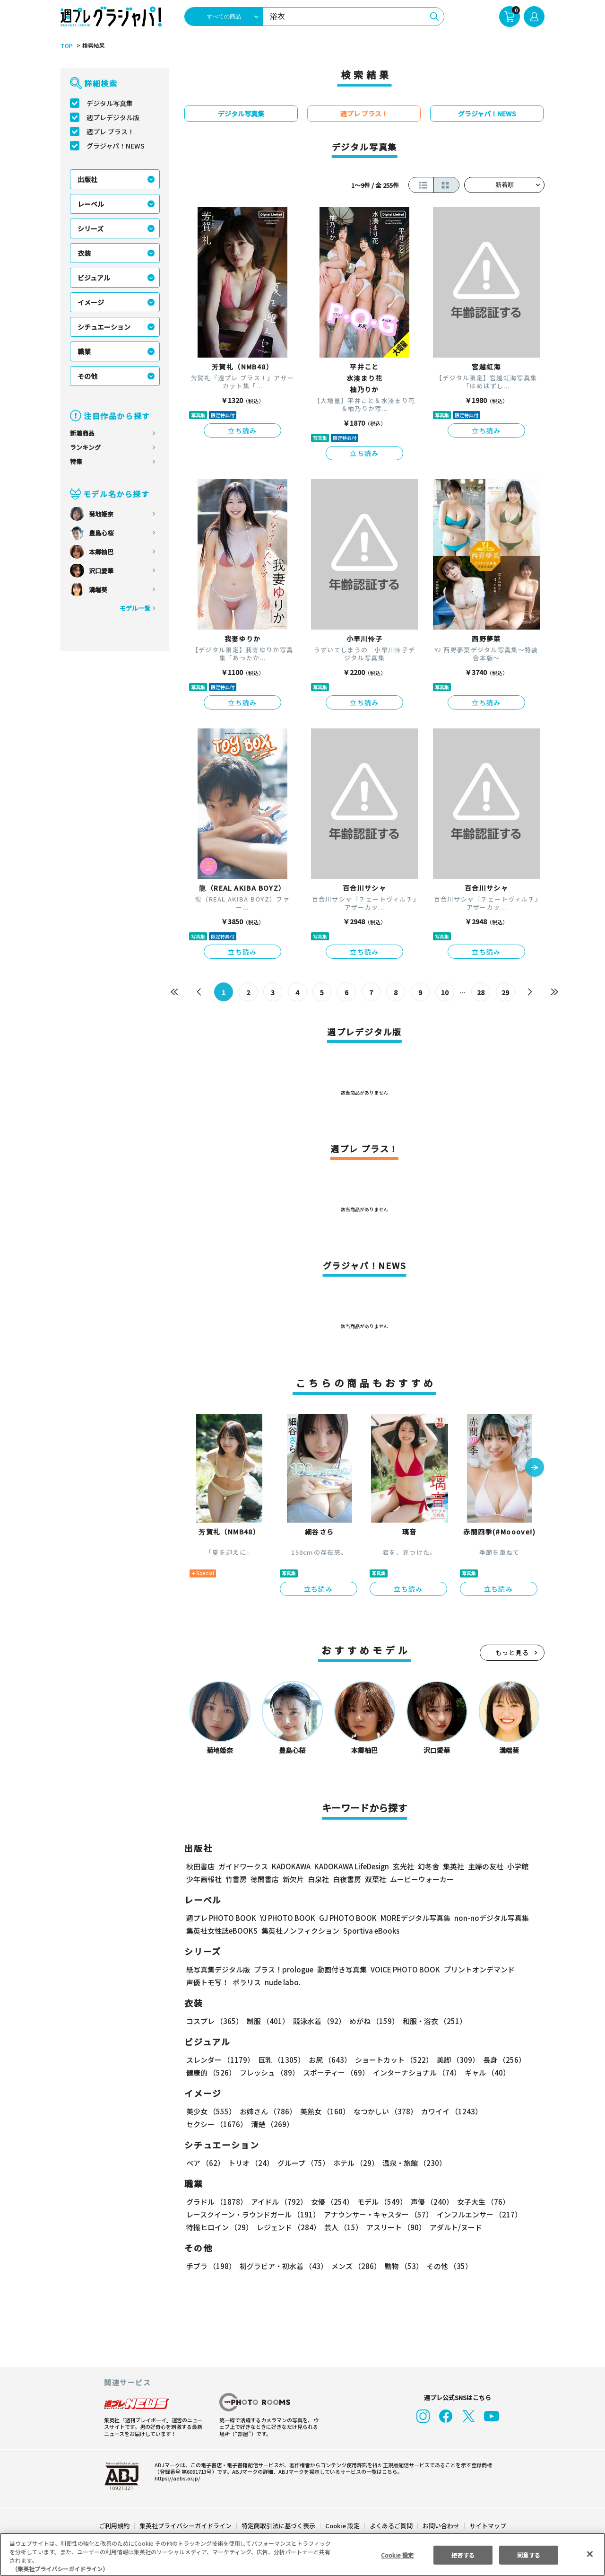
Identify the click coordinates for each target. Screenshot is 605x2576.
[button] (534, 1468)
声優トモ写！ (207, 1982)
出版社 (87, 179)
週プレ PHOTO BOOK (220, 1918)
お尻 (327, 2060)
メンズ (354, 2266)
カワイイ (448, 2111)
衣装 (84, 253)
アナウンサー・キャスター (377, 2214)
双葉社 (375, 1879)
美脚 (454, 2060)
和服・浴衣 (431, 2021)
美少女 (210, 2111)
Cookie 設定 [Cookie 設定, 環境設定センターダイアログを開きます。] (397, 2554)
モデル (379, 2202)
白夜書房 (347, 1879)
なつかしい (382, 2111)
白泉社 (318, 1879)
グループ (302, 2163)
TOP (65, 46)
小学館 (516, 1866)
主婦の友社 (484, 1866)
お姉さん (266, 2111)
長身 (499, 2060)
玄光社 (402, 1866)
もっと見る (512, 1652)
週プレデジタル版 (112, 117)
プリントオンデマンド (475, 1969)
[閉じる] (589, 2553)
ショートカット (390, 2060)
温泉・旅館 (411, 2163)
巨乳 (280, 2060)
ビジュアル (94, 277)
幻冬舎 (427, 1866)
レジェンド (287, 2227)
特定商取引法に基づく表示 (279, 2526)
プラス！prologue (283, 1969)
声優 (428, 2202)
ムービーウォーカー (422, 1879)
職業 (84, 351)
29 (505, 992)
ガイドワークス (243, 1866)
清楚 (207, 2124)
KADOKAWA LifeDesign (351, 1866)
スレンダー (219, 2060)
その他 (87, 376)
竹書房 (236, 1879)
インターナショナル (415, 2072)
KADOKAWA (291, 1866)
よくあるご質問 (390, 2526)
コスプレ (214, 2021)
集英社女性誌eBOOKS (221, 1931)
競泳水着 (318, 2021)
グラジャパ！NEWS (115, 145)
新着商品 (82, 433)
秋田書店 (200, 1866)
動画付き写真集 (340, 1969)
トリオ (250, 2163)
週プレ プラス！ (110, 131)
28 (481, 992)
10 (445, 992)
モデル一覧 (135, 608)
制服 (266, 2021)
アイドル (278, 2202)
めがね (371, 2021)
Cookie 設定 (342, 2526)
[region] (302, 2554)
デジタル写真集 (109, 103)
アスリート (394, 2227)
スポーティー (334, 2072)
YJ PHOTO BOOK (285, 1918)
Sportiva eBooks (369, 1931)
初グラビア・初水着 (282, 2266)
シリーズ (91, 228)
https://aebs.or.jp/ (176, 2478)
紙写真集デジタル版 (218, 1969)
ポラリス (247, 1982)
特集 (76, 461)
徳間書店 (265, 1879)
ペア (205, 2163)
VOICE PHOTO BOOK (402, 1969)
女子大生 (479, 2202)
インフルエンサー (478, 2214)
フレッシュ (268, 2072)
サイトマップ (487, 2526)
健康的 (210, 2072)
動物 (401, 2266)
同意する (529, 2554)
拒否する (462, 2554)
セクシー (512, 2111)
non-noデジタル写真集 (485, 1918)
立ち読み (242, 430)
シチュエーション (104, 327)
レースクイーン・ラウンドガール (253, 2214)
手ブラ (210, 2266)
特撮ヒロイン (219, 2227)
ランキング (85, 447)
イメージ (91, 302)
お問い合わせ (440, 2526)
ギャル (485, 2072)
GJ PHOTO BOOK (344, 1918)
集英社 (452, 1866)
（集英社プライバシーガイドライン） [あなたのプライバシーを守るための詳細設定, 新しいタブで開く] (60, 2569)
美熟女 (323, 2111)
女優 (330, 2202)
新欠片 (293, 1879)
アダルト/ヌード (453, 2227)
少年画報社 (204, 1879)
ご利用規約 (114, 2526)
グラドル (216, 2202)
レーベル (91, 204)
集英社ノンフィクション (299, 1931)
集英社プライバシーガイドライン (186, 2526)
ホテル (354, 2163)
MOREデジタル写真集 (409, 1918)
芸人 (342, 2227)
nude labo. (282, 1982)
